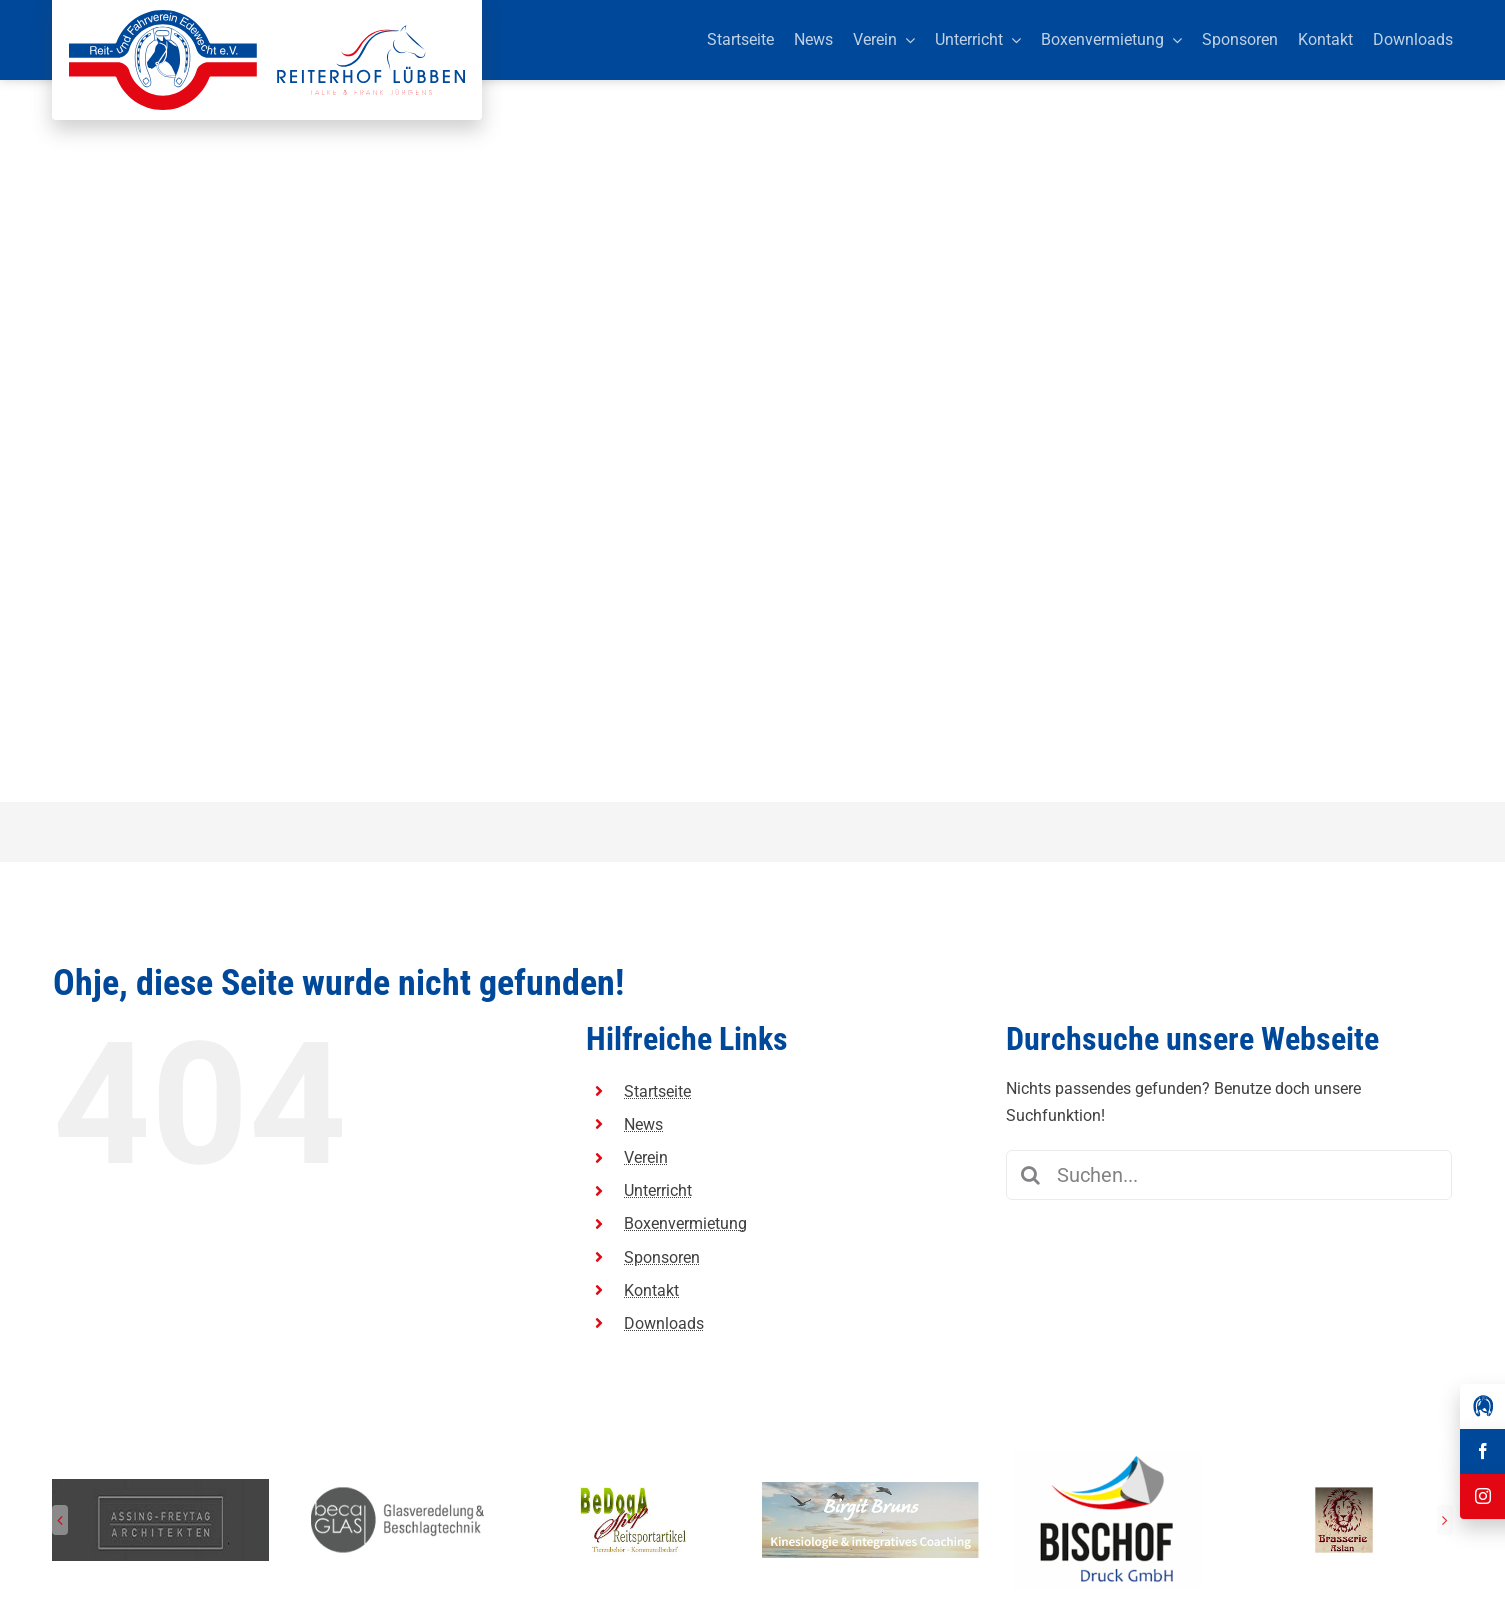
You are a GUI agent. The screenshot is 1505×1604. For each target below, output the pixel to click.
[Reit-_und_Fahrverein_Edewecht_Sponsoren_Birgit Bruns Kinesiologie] (870, 1489)
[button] (60, 1520)
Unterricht (658, 1190)
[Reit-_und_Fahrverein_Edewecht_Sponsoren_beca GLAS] (397, 1489)
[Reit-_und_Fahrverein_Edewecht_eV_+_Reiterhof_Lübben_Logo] (267, 17)
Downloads (664, 1323)
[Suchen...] (1229, 1175)
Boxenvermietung (685, 1223)
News (643, 1124)
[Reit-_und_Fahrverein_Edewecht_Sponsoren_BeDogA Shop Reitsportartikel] (634, 1489)
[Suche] (1031, 1175)
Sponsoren (662, 1257)
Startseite (657, 1091)
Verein (646, 1157)
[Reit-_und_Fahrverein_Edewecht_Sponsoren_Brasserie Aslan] (1344, 1489)
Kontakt (651, 1290)
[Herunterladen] (1107, 1457)
